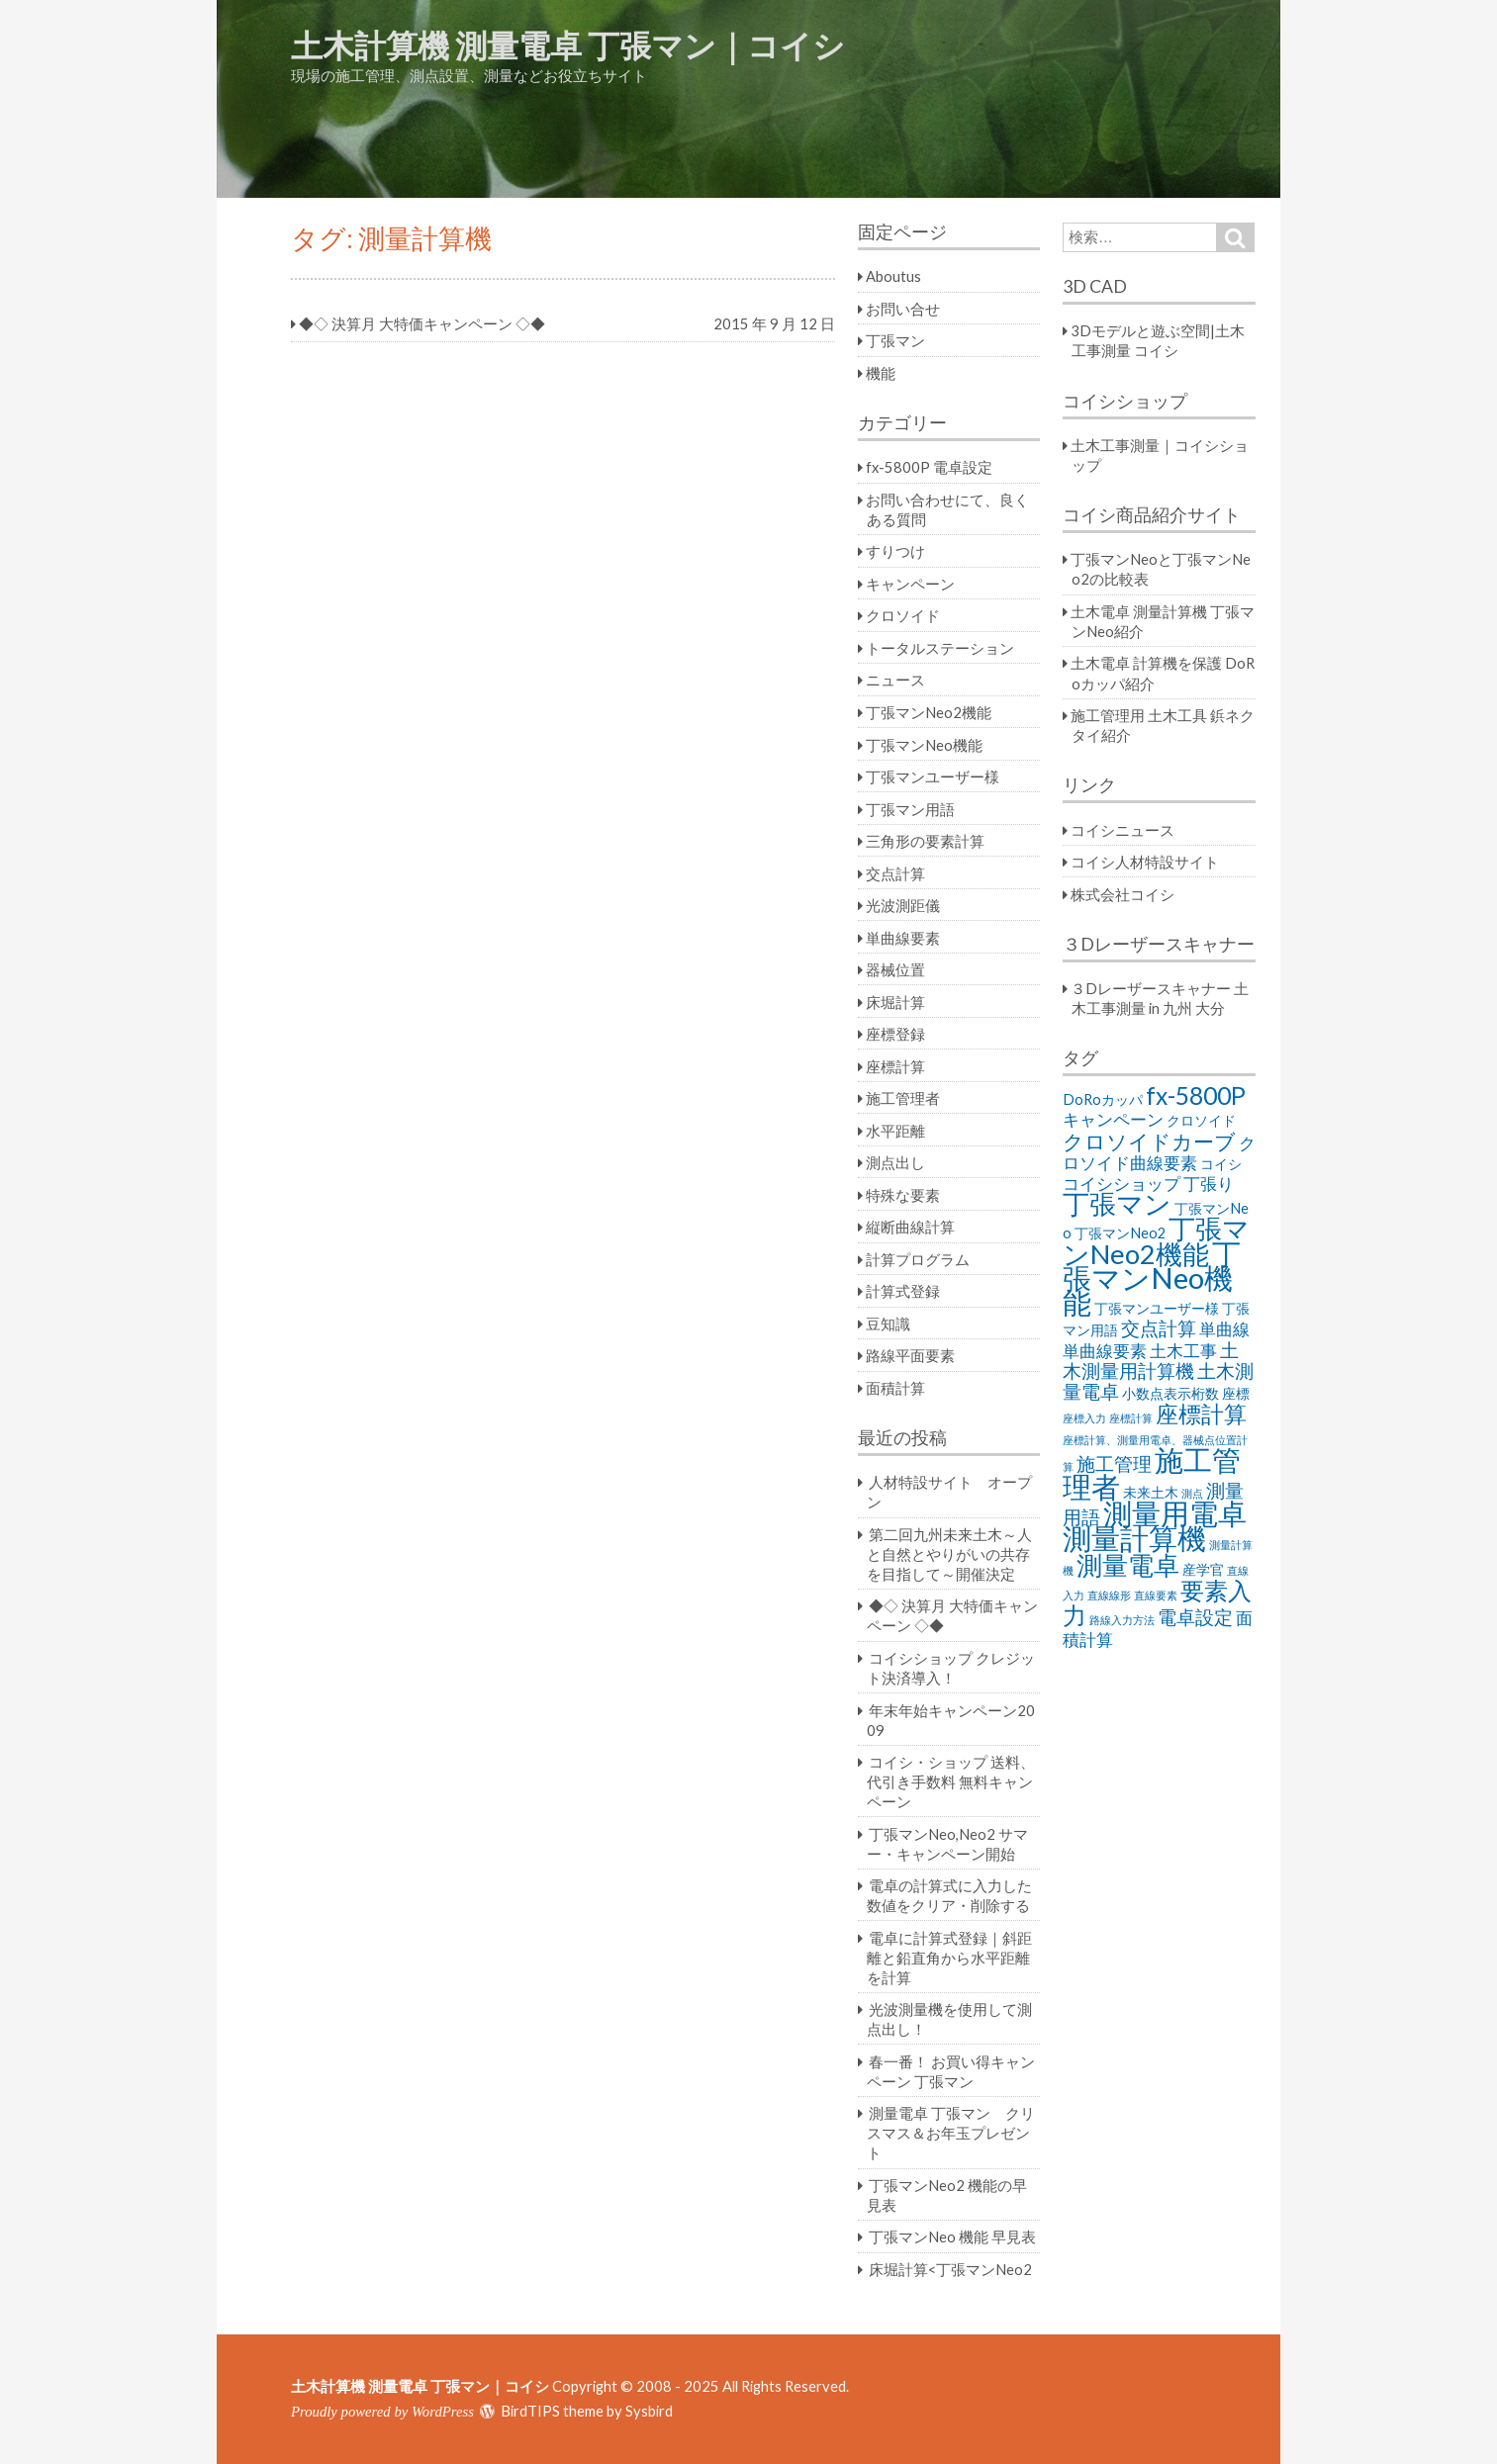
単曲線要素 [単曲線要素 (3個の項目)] (1105, 1350)
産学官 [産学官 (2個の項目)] (1203, 1569)
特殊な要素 (903, 1195)
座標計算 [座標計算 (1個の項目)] (1131, 1418)
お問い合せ (903, 309)
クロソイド (903, 615)
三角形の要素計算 (925, 841)
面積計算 (895, 1388)
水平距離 (895, 1131)
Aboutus (893, 276)
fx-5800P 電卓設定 (929, 467)
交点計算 (895, 873)
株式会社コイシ (1122, 894)
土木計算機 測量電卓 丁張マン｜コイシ (568, 45)
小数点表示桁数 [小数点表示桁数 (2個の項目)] (1170, 1393)
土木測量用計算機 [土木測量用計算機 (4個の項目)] (1151, 1360)
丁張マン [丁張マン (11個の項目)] (1117, 1203)
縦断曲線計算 (910, 1226)
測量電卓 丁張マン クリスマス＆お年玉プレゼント (951, 2132)
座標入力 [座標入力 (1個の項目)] (1084, 1418)
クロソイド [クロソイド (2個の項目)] (1201, 1120)
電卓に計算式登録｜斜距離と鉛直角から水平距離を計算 (949, 1957)
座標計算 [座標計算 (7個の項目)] (1201, 1413)
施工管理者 (903, 1098)
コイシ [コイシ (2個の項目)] (1221, 1163)
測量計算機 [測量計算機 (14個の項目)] (1134, 1537)
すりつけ (895, 551)
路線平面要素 (910, 1355)
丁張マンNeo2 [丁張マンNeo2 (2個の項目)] (1120, 1233)
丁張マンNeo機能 (924, 745)
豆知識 (888, 1323)
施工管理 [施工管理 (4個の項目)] (1114, 1463)
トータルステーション (940, 648)
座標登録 (895, 1034)
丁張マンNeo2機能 (928, 712)
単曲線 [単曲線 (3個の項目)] (1224, 1329)
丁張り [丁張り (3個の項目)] (1208, 1183)
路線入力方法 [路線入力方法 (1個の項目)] (1122, 1619)
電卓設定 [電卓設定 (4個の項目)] (1195, 1616)
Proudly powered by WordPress (382, 2411)
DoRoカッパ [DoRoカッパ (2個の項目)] (1103, 1099)
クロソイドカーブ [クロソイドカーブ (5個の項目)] (1149, 1141)
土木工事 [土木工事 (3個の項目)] (1183, 1350)
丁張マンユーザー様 (932, 776)
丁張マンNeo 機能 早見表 (952, 2236)
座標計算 (895, 1066)
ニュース (895, 679)
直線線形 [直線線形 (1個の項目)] (1109, 1595)
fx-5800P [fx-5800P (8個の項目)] (1196, 1095)
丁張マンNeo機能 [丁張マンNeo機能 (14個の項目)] (1152, 1277)
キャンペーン (910, 584)
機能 (880, 373)
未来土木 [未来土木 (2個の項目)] (1150, 1492)
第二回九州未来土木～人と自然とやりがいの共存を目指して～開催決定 (949, 1554)
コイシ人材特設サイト (1145, 861)
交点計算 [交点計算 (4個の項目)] (1158, 1328)
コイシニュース (1122, 830)
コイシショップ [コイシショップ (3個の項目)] (1121, 1183)
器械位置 (895, 969)
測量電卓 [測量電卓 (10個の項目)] (1127, 1565)
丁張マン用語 (910, 809)
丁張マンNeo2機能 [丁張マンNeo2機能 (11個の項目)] (1156, 1241)
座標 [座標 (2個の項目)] (1236, 1393)
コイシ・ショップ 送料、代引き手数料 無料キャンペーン (951, 1781)
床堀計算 (895, 1002)
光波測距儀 (903, 905)
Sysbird (649, 2410)
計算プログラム (918, 1259)
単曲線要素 (903, 938)
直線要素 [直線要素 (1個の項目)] (1155, 1595)
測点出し (895, 1162)
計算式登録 (903, 1291)
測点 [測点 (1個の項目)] (1192, 1493)
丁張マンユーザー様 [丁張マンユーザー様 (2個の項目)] (1156, 1308)
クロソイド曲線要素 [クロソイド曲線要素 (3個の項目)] (1159, 1153)
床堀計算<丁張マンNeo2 (950, 2269)
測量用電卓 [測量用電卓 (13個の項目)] (1175, 1513)
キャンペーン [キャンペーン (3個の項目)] (1113, 1119)
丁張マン (895, 340)
